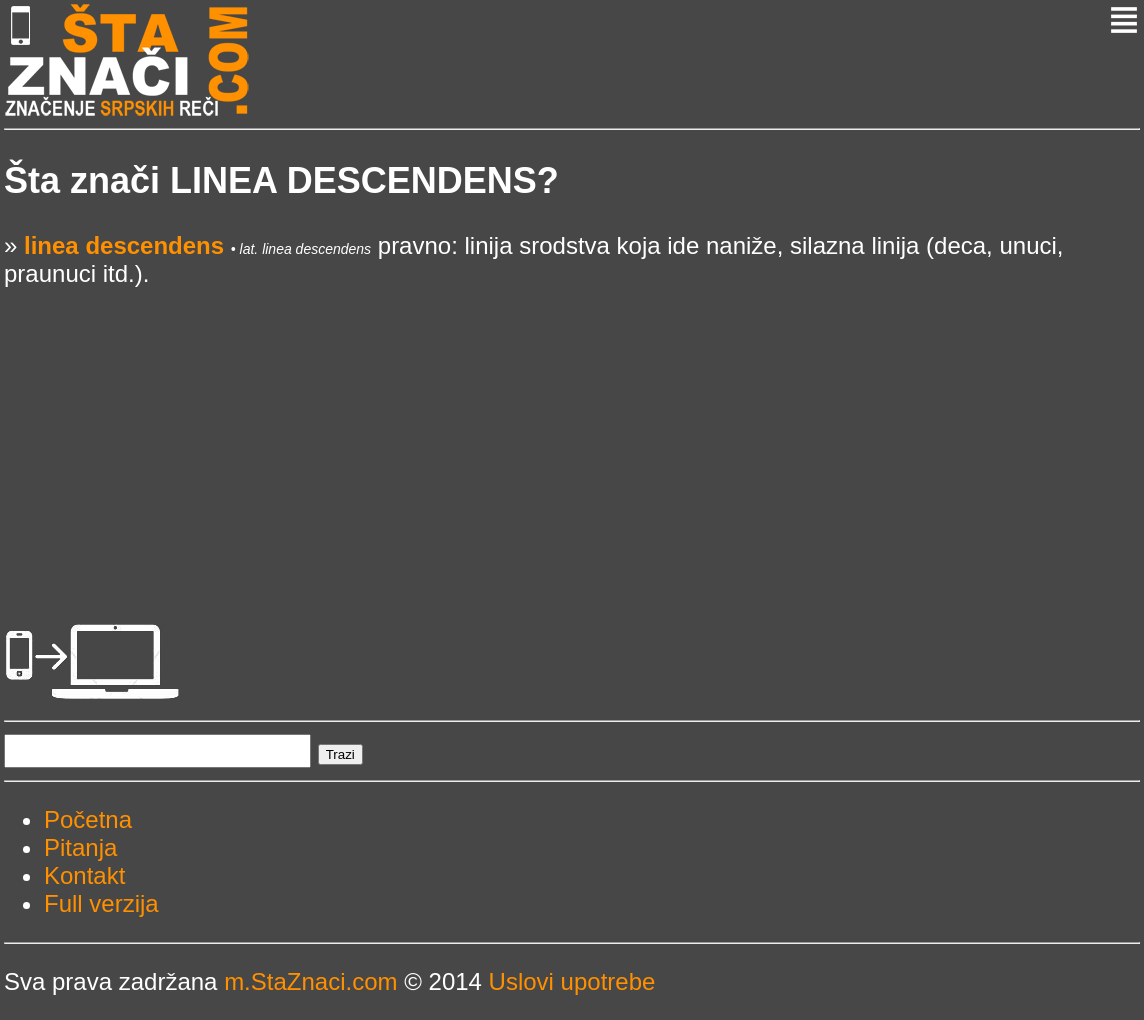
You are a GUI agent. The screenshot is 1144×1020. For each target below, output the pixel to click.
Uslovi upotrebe (572, 981)
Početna (88, 819)
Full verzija (101, 903)
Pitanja (80, 847)
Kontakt (84, 875)
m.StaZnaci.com (310, 981)
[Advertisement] (572, 428)
